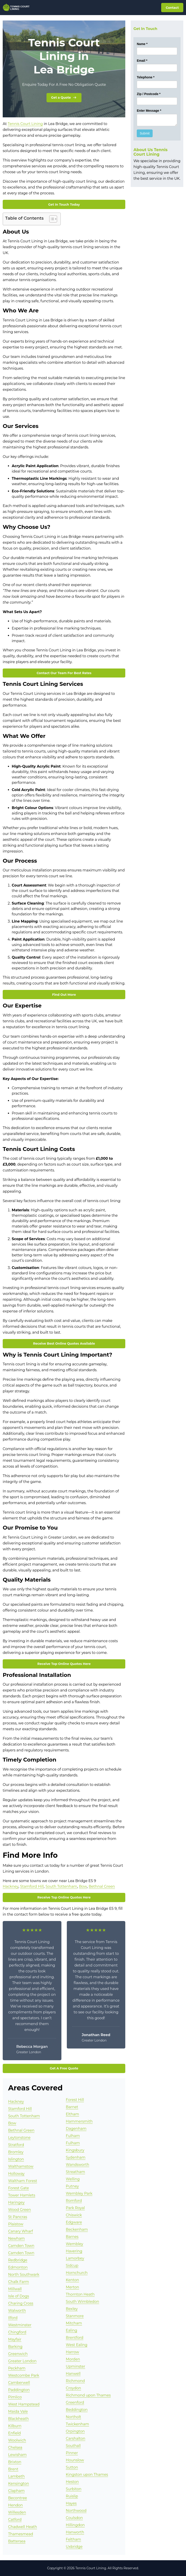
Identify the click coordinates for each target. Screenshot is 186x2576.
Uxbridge (74, 2546)
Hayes (71, 2503)
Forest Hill (75, 2100)
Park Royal (75, 2208)
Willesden (17, 2512)
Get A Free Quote (64, 2068)
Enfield (14, 2433)
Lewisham (17, 2455)
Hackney (10, 1886)
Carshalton (75, 2438)
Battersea (17, 2541)
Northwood (76, 2510)
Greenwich (18, 2354)
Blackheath (18, 2419)
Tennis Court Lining (25, 124)
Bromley (15, 2152)
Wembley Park (79, 2193)
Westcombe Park (23, 2375)
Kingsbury (75, 2150)
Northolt (73, 2417)
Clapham (16, 2491)
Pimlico (15, 2397)
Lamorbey (75, 2258)
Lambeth (16, 2476)
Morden (73, 2359)
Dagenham (76, 2128)
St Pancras (17, 2217)
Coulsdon (74, 2518)
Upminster (75, 2366)
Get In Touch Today (64, 204)
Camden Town (21, 2246)
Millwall (15, 2289)
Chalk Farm (18, 2282)
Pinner (72, 2453)
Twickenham (77, 2424)
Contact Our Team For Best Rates (64, 673)
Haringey (16, 2202)
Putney (72, 2186)
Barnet (72, 2107)
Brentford (75, 2337)
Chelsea (15, 2447)
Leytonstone (19, 2137)
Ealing (71, 2330)
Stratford (16, 2145)
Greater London (22, 2361)
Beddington (77, 2410)
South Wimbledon (82, 2301)
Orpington (75, 2431)
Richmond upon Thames (88, 2395)
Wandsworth (77, 2164)
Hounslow (75, 2460)
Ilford (13, 2318)
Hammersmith (79, 2121)
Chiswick (74, 2215)
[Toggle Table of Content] (51, 219)
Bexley (72, 2309)
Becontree (17, 2498)
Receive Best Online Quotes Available (64, 1343)
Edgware (74, 2222)
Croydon (73, 2388)
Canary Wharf (20, 2231)
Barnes (72, 2237)
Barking (15, 2346)
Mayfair (14, 2339)
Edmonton (18, 2267)
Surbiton (73, 2489)
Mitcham (74, 2323)
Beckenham (77, 2229)
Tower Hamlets (21, 2195)
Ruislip (72, 2496)
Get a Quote (64, 97)
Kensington (18, 2483)
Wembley (74, 2244)
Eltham (72, 2114)
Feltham (73, 2539)
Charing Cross (20, 2303)
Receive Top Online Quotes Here (64, 1664)
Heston (72, 2482)
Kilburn (14, 2426)
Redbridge (17, 2260)
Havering (74, 2251)
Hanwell (73, 2373)
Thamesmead (20, 2534)
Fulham (73, 2136)
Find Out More (64, 995)
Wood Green (19, 2210)
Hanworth (75, 2532)
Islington (16, 2159)
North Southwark (23, 2274)
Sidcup (72, 2265)
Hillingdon (75, 2525)
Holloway (16, 2173)
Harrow (72, 2352)
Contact (172, 8)
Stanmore (75, 2316)
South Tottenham (61, 1886)
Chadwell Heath (22, 2527)
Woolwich (17, 2440)
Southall (73, 2446)
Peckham (17, 2368)
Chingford (17, 2332)
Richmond (75, 2381)
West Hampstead (24, 2404)
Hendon (15, 2505)
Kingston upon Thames (87, 2474)
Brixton (14, 2462)
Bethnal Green (102, 1886)
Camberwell (19, 2382)
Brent (13, 2469)
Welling (73, 2179)
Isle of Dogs (18, 2296)
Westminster (19, 2325)
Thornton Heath (80, 2294)
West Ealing (76, 2345)
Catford (15, 2519)
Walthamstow (20, 2166)
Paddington (19, 2390)
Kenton (72, 2280)
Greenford (75, 2402)
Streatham (75, 2172)
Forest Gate (18, 2188)
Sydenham (76, 2157)
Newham (16, 2238)
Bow (83, 1886)
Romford (74, 2201)
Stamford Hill (32, 1886)
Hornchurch (77, 2273)
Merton (72, 2287)
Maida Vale (18, 2411)
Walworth (17, 2310)
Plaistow (15, 2224)
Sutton (72, 2467)
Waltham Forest (22, 2181)
